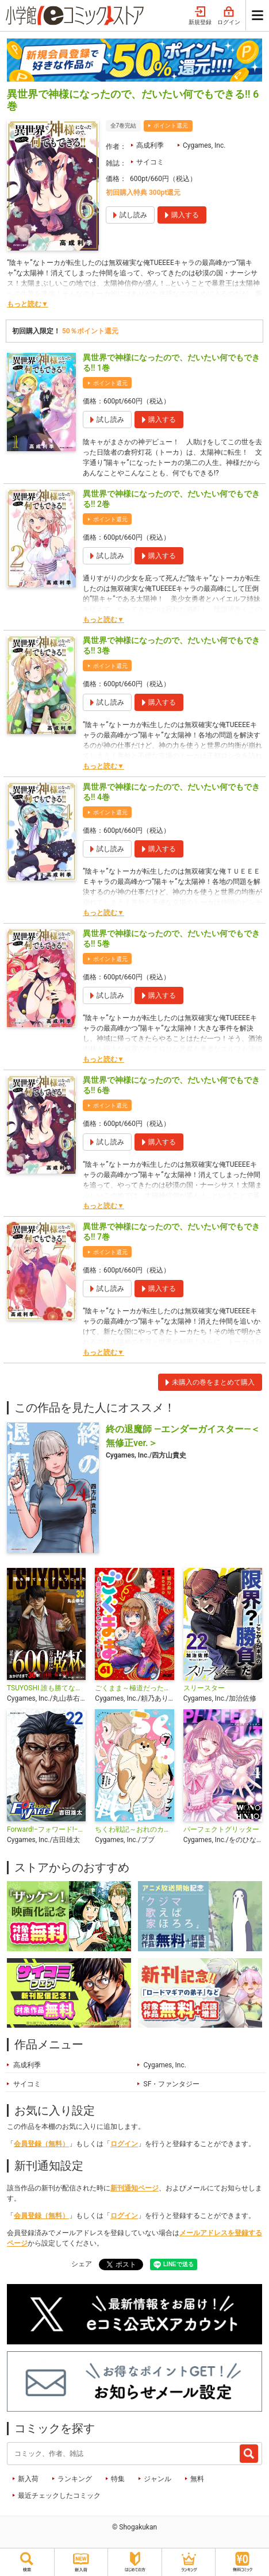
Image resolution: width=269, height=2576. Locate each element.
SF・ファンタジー (172, 2084)
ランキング (74, 2479)
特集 (118, 2479)
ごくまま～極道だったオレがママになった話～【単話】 (134, 1688)
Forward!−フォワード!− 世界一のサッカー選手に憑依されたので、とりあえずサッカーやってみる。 (46, 1829)
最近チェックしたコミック (59, 2496)
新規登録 (200, 16)
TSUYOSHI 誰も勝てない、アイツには (46, 1688)
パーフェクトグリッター (221, 1829)
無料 (197, 2479)
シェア (81, 2264)
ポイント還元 (170, 125)
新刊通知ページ (134, 2188)
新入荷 (28, 2479)
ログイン (228, 16)
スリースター (204, 1688)
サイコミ (150, 162)
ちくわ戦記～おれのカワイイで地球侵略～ (134, 1829)
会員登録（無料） (41, 2144)
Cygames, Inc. (204, 145)
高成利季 (150, 145)
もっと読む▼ (27, 304)
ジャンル (157, 2479)
